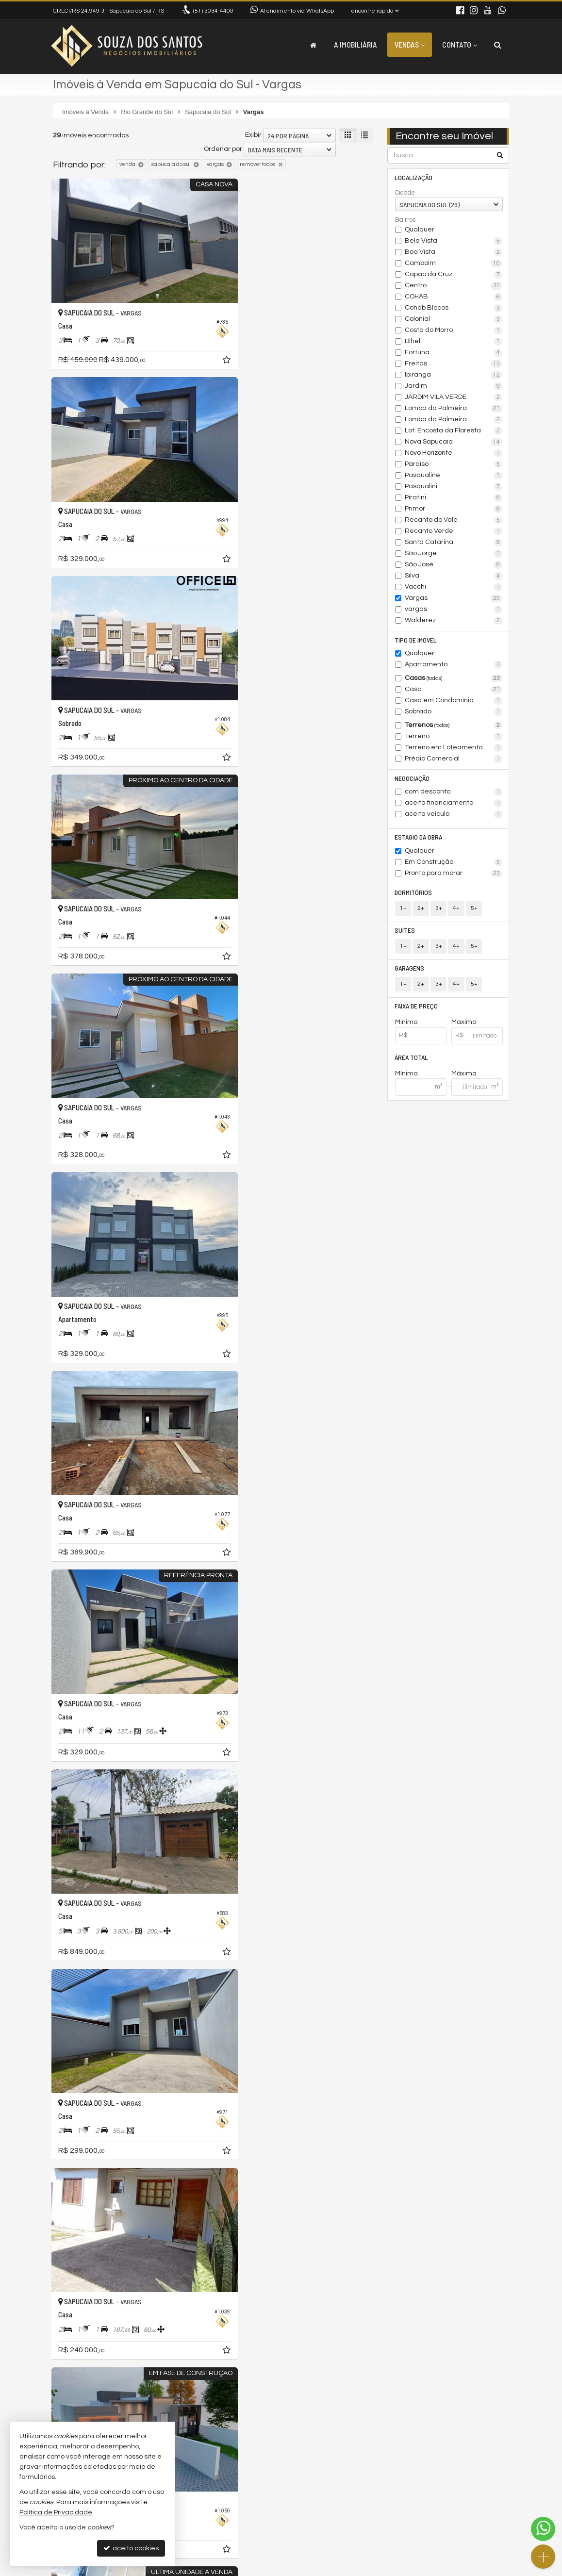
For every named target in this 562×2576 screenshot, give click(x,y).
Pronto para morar (453, 875)
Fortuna (453, 353)
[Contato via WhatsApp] (543, 2529)
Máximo (463, 1026)
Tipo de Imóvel (416, 640)
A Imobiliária (355, 44)
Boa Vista (453, 253)
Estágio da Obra (419, 839)
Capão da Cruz (453, 275)
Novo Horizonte (453, 454)
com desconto (453, 793)
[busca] (498, 45)
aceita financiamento (453, 805)
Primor (453, 509)
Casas (453, 679)
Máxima (464, 1077)
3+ (438, 911)
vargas (453, 610)
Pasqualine (453, 476)
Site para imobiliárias (447, 2568)
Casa (453, 690)
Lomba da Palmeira (453, 409)
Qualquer (419, 230)
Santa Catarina (453, 543)
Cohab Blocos (453, 309)
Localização (414, 177)
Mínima (406, 1077)
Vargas (453, 599)
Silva (453, 576)
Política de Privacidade (375, 2568)
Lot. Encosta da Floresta (453, 431)
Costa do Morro (453, 331)
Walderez (453, 621)
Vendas (410, 44)
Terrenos (453, 726)
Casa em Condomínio (453, 702)
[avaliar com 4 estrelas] (88, 2384)
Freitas (453, 364)
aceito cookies (131, 2548)
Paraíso (453, 465)
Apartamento (453, 666)
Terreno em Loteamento (453, 749)
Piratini (453, 498)
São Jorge (453, 554)
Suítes (405, 933)
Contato (459, 44)
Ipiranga (453, 376)
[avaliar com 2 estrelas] (67, 2384)
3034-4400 (213, 11)
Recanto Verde (453, 532)
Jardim (453, 387)
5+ (473, 911)
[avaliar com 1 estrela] (57, 2384)
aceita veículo (453, 816)
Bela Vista (453, 242)
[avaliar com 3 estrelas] (78, 2384)
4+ (455, 911)
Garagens (410, 971)
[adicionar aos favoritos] (198, 342)
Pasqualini (453, 487)
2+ (420, 911)
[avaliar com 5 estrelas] (98, 2384)
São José (453, 565)
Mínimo (406, 1026)
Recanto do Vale (453, 521)
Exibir (253, 135)
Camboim (453, 264)
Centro (453, 286)
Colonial (453, 320)
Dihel (453, 342)
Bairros (405, 220)
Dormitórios (413, 895)
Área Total (412, 1061)
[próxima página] (364, 2383)
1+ (403, 911)
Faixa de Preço (416, 1010)
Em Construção (453, 864)
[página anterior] (315, 2383)
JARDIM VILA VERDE (453, 398)
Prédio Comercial (453, 760)
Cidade (405, 193)
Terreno (453, 738)
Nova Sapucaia (453, 442)
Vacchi (453, 588)
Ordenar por (223, 149)
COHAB (453, 297)
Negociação (412, 779)
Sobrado (453, 713)
